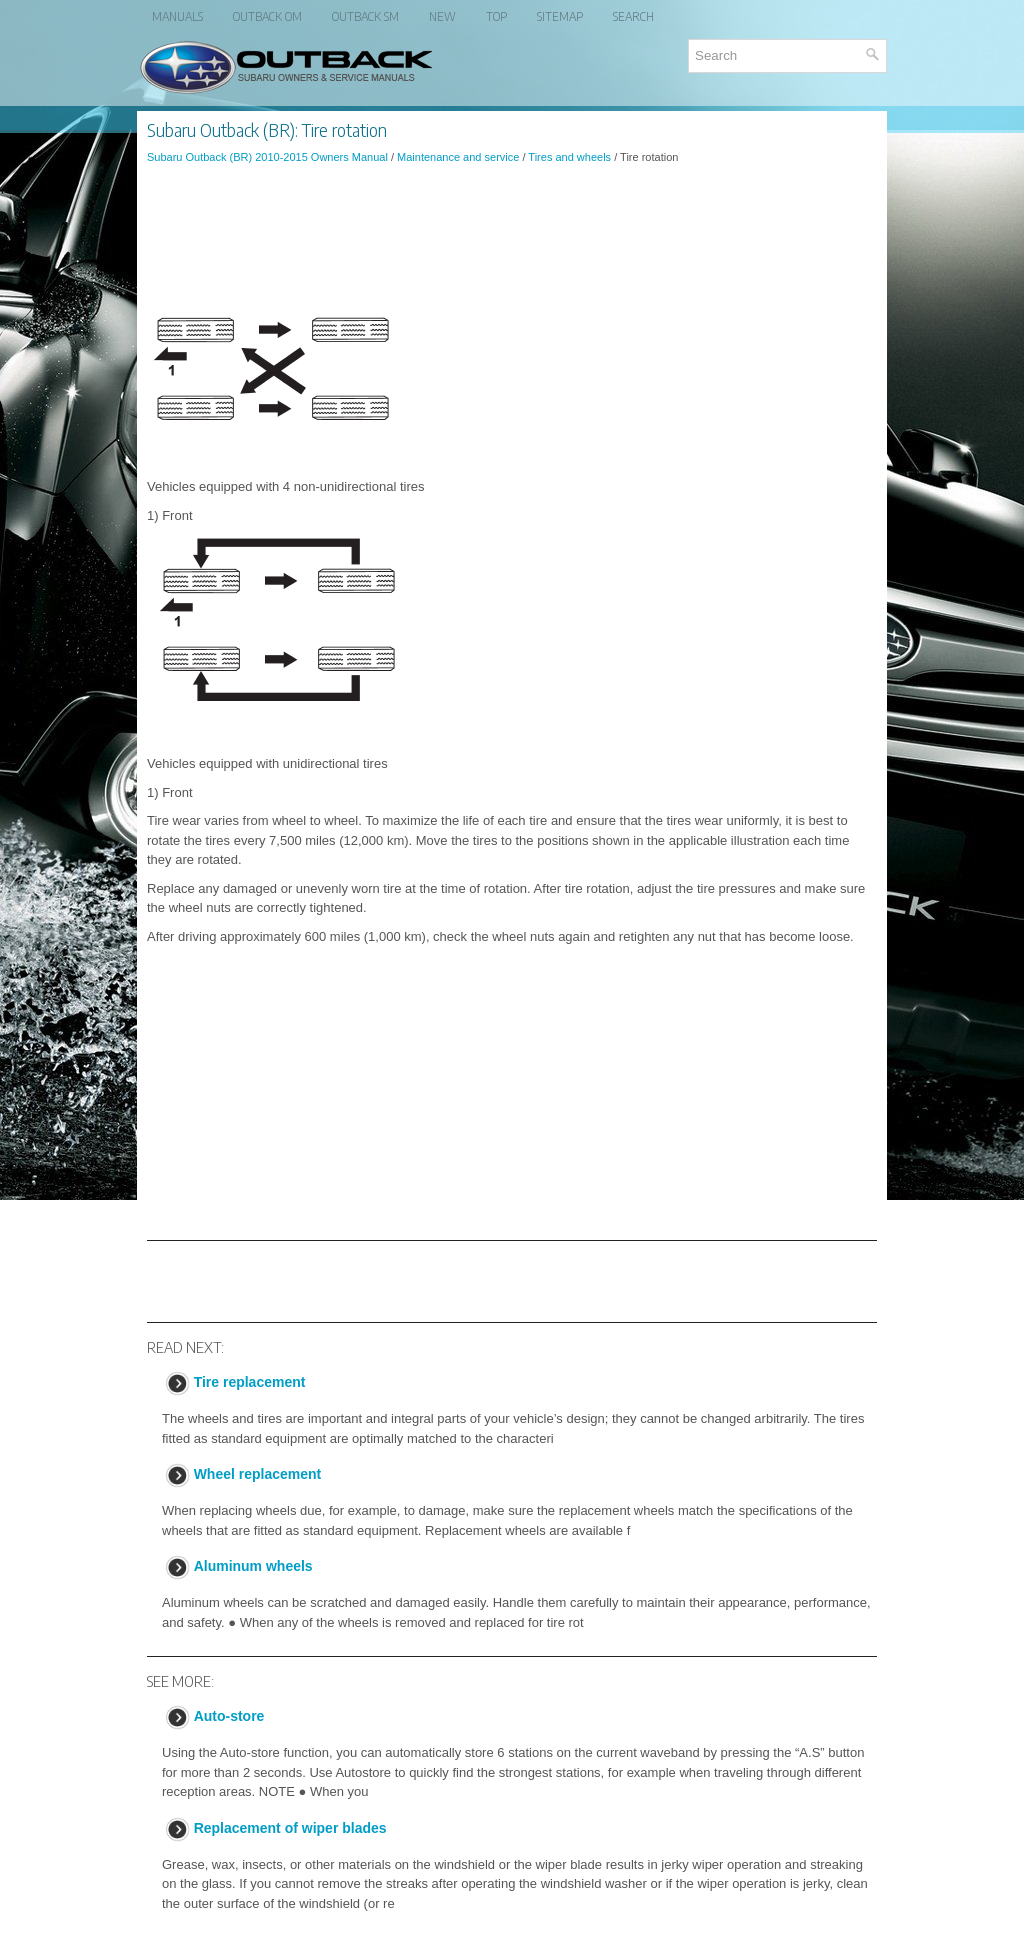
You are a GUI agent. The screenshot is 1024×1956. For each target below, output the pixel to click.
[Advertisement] (512, 234)
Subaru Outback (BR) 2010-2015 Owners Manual (267, 157)
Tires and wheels (569, 157)
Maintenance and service (458, 157)
